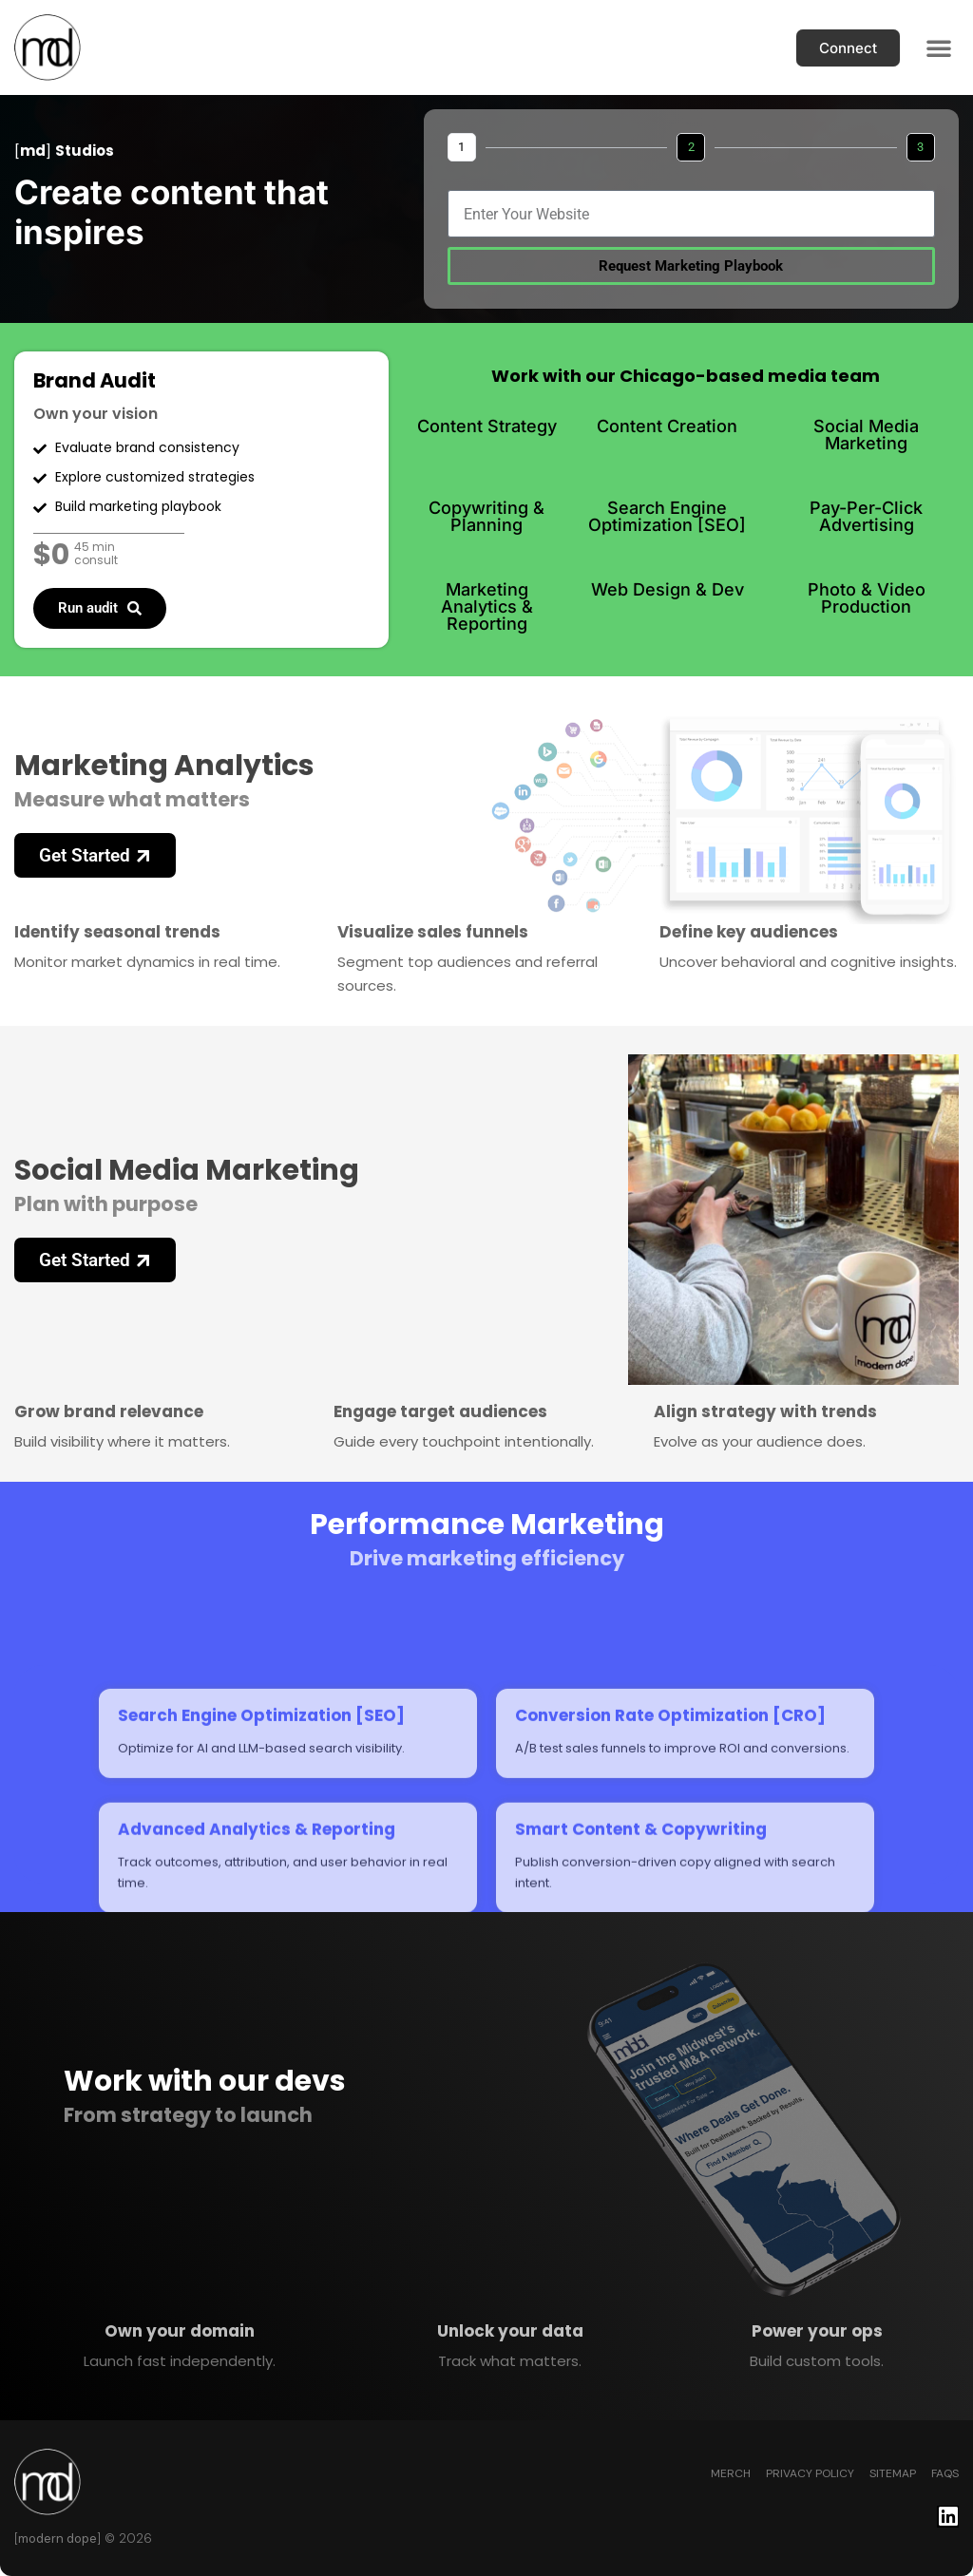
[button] (939, 47)
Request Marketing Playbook (691, 266)
